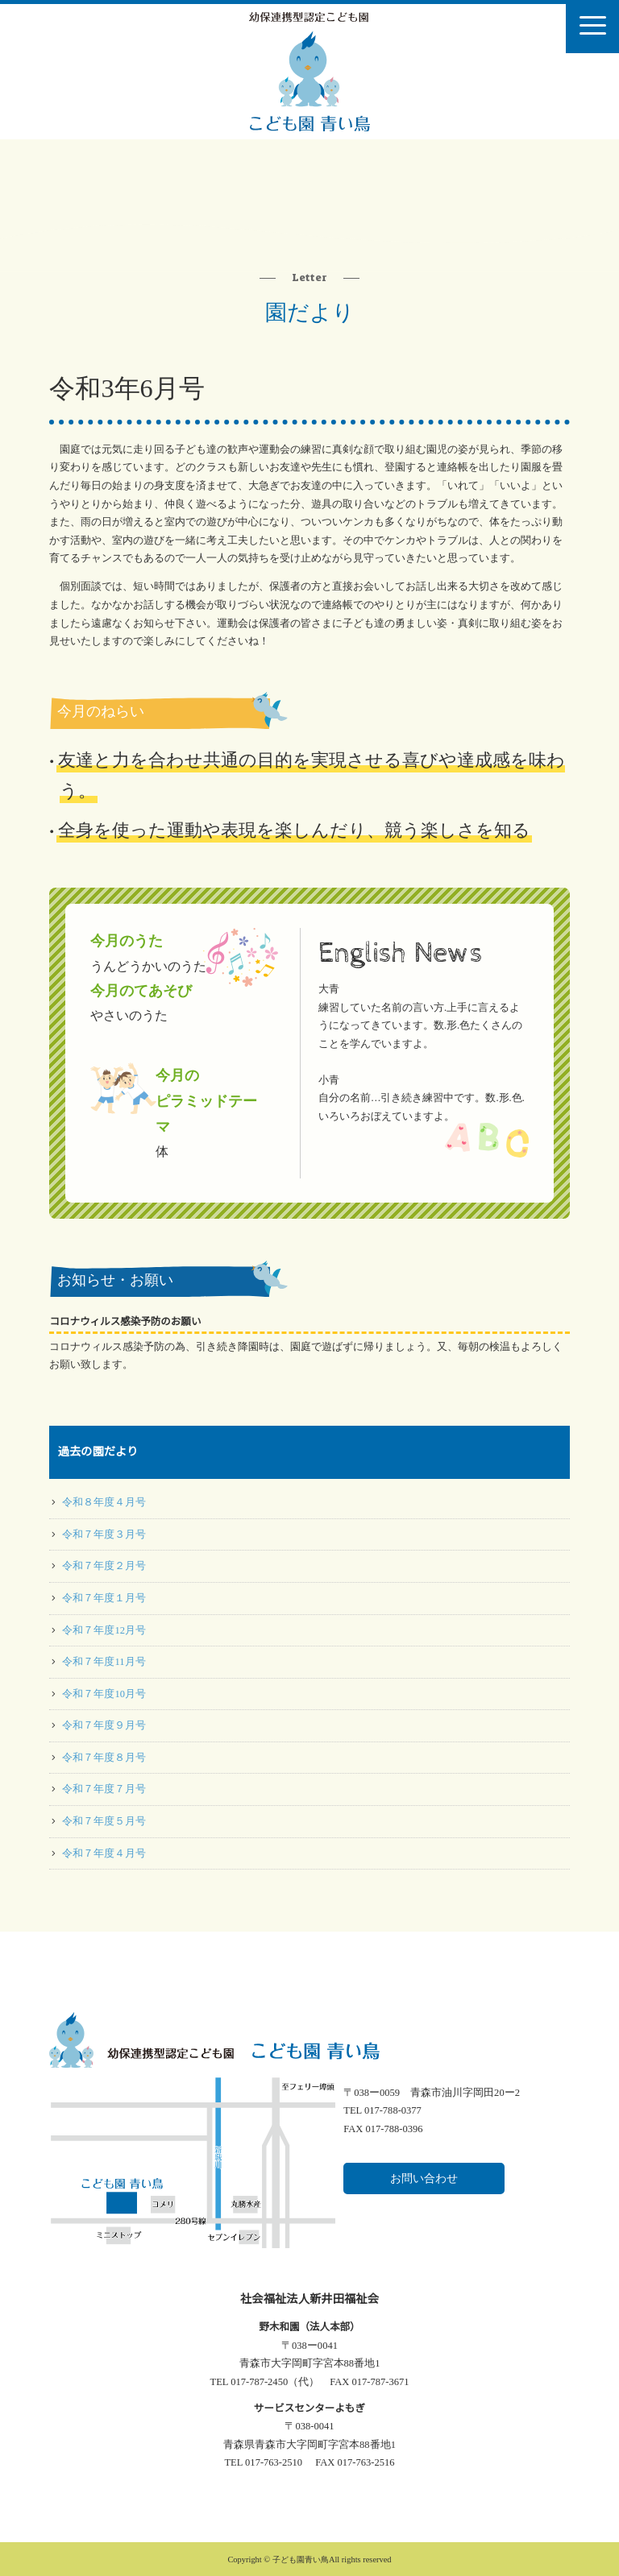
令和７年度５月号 (104, 1821)
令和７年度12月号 (104, 1630)
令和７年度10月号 (104, 1694)
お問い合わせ (424, 2178)
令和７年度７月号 (104, 1789)
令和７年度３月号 (104, 1534)
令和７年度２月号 (104, 1566)
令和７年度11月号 (103, 1661)
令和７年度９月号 (104, 1725)
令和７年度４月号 (104, 1853)
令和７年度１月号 (104, 1598)
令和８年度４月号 (104, 1502)
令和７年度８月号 (104, 1757)
